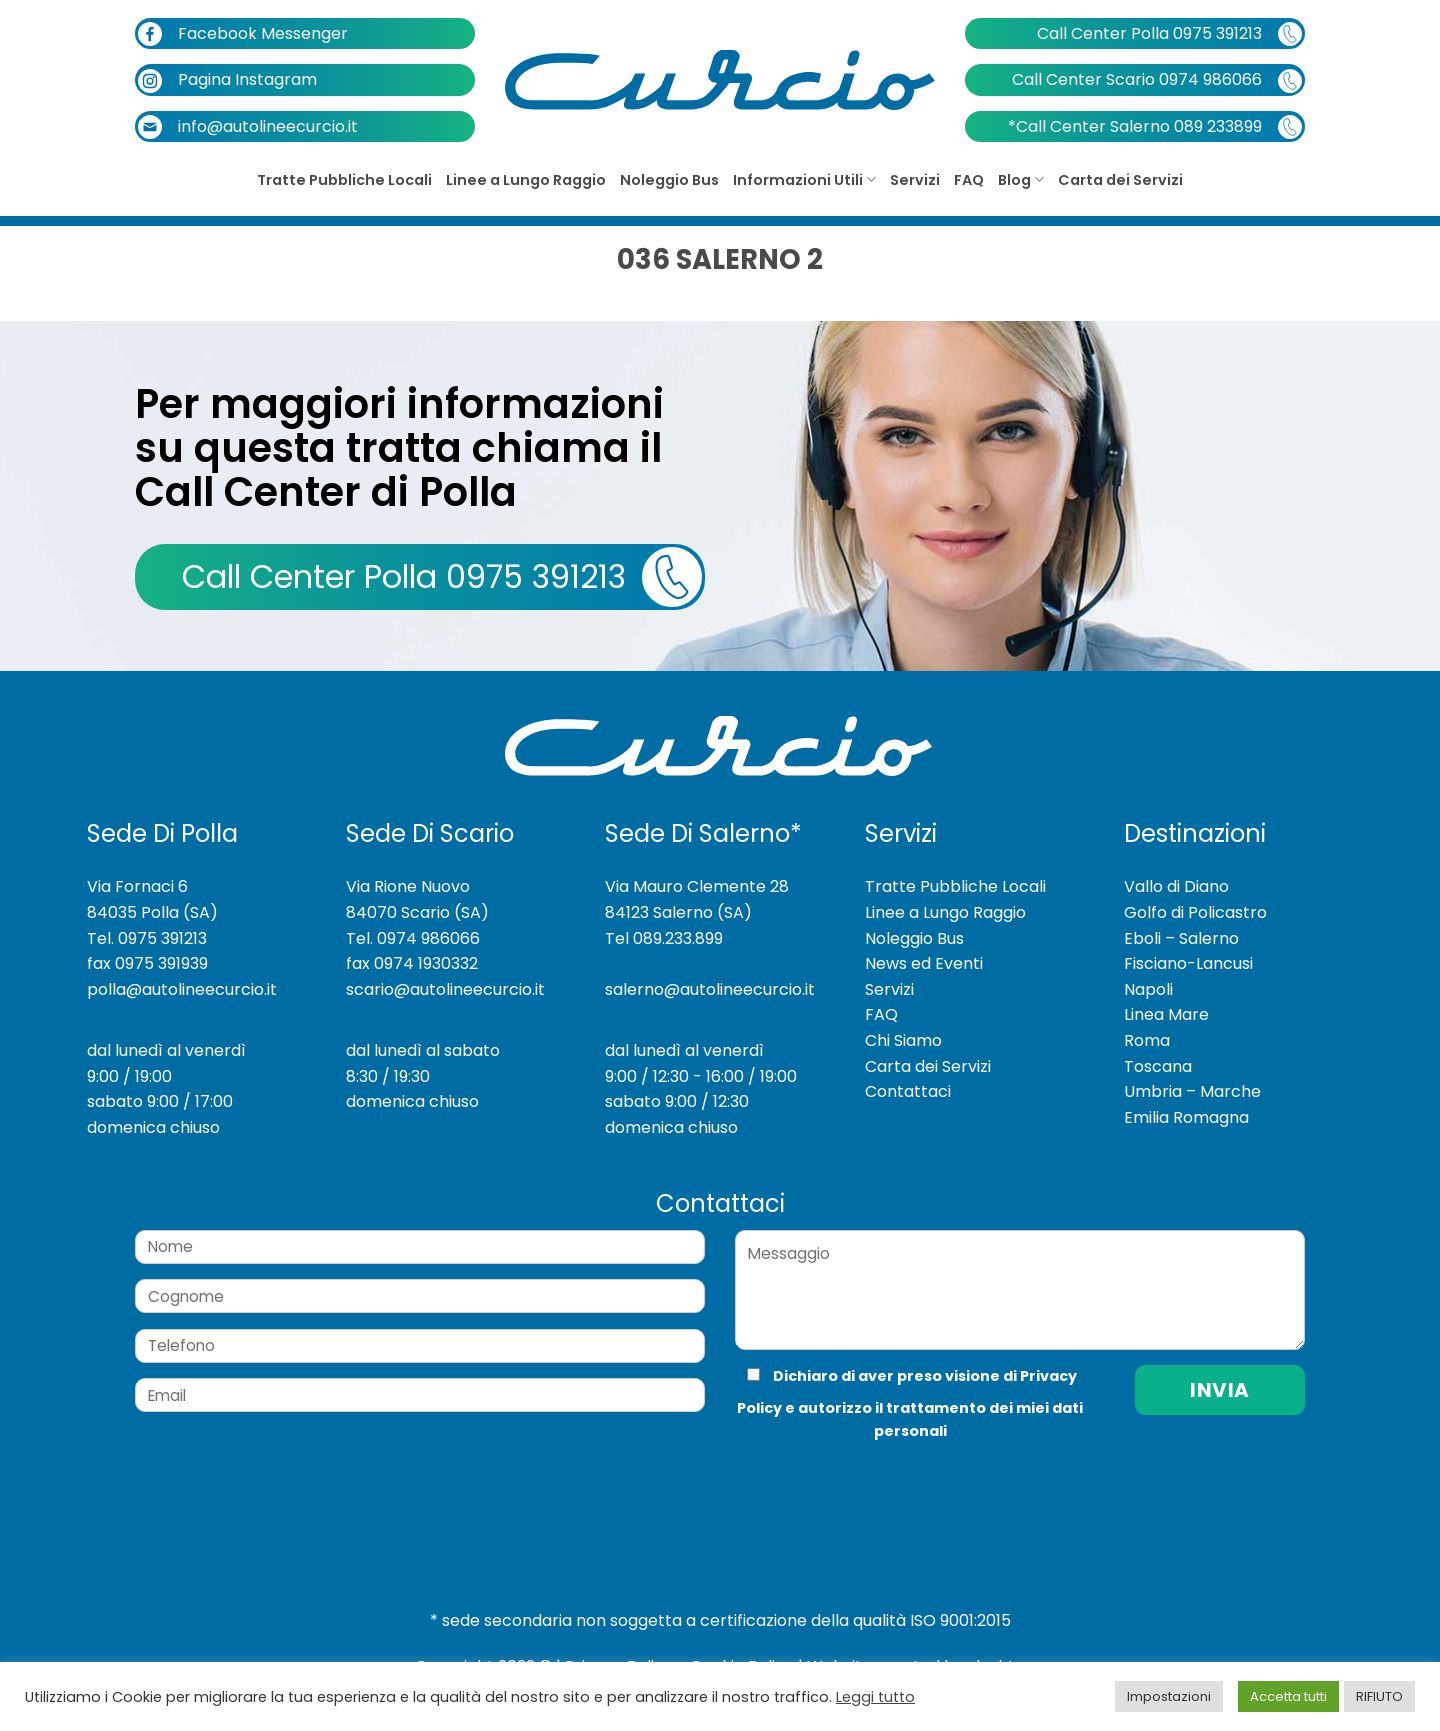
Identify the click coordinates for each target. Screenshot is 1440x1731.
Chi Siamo (903, 1040)
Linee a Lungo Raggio (526, 180)
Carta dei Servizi (1120, 180)
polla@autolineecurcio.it (182, 989)
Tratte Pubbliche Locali (344, 180)
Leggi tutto (875, 1697)
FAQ (969, 180)
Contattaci (908, 1091)
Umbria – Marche (1192, 1091)
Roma (1147, 1040)
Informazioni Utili (804, 180)
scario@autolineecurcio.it (445, 989)
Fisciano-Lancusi (1188, 963)
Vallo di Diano (1176, 886)
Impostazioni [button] (1169, 1696)
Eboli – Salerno (1181, 938)
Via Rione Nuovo (408, 886)
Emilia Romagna (1186, 1117)
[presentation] (869, 1483)
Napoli (1148, 989)
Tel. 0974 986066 (413, 938)
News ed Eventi (924, 963)
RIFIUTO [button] (1379, 1696)
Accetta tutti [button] (1288, 1696)
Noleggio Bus (669, 180)
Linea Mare (1166, 1014)
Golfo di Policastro (1195, 912)
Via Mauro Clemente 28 (697, 886)
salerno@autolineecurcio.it (710, 989)
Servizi (915, 180)
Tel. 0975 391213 (147, 938)
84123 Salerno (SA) (678, 912)
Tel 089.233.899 (664, 938)
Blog (1021, 180)
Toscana (1158, 1066)
